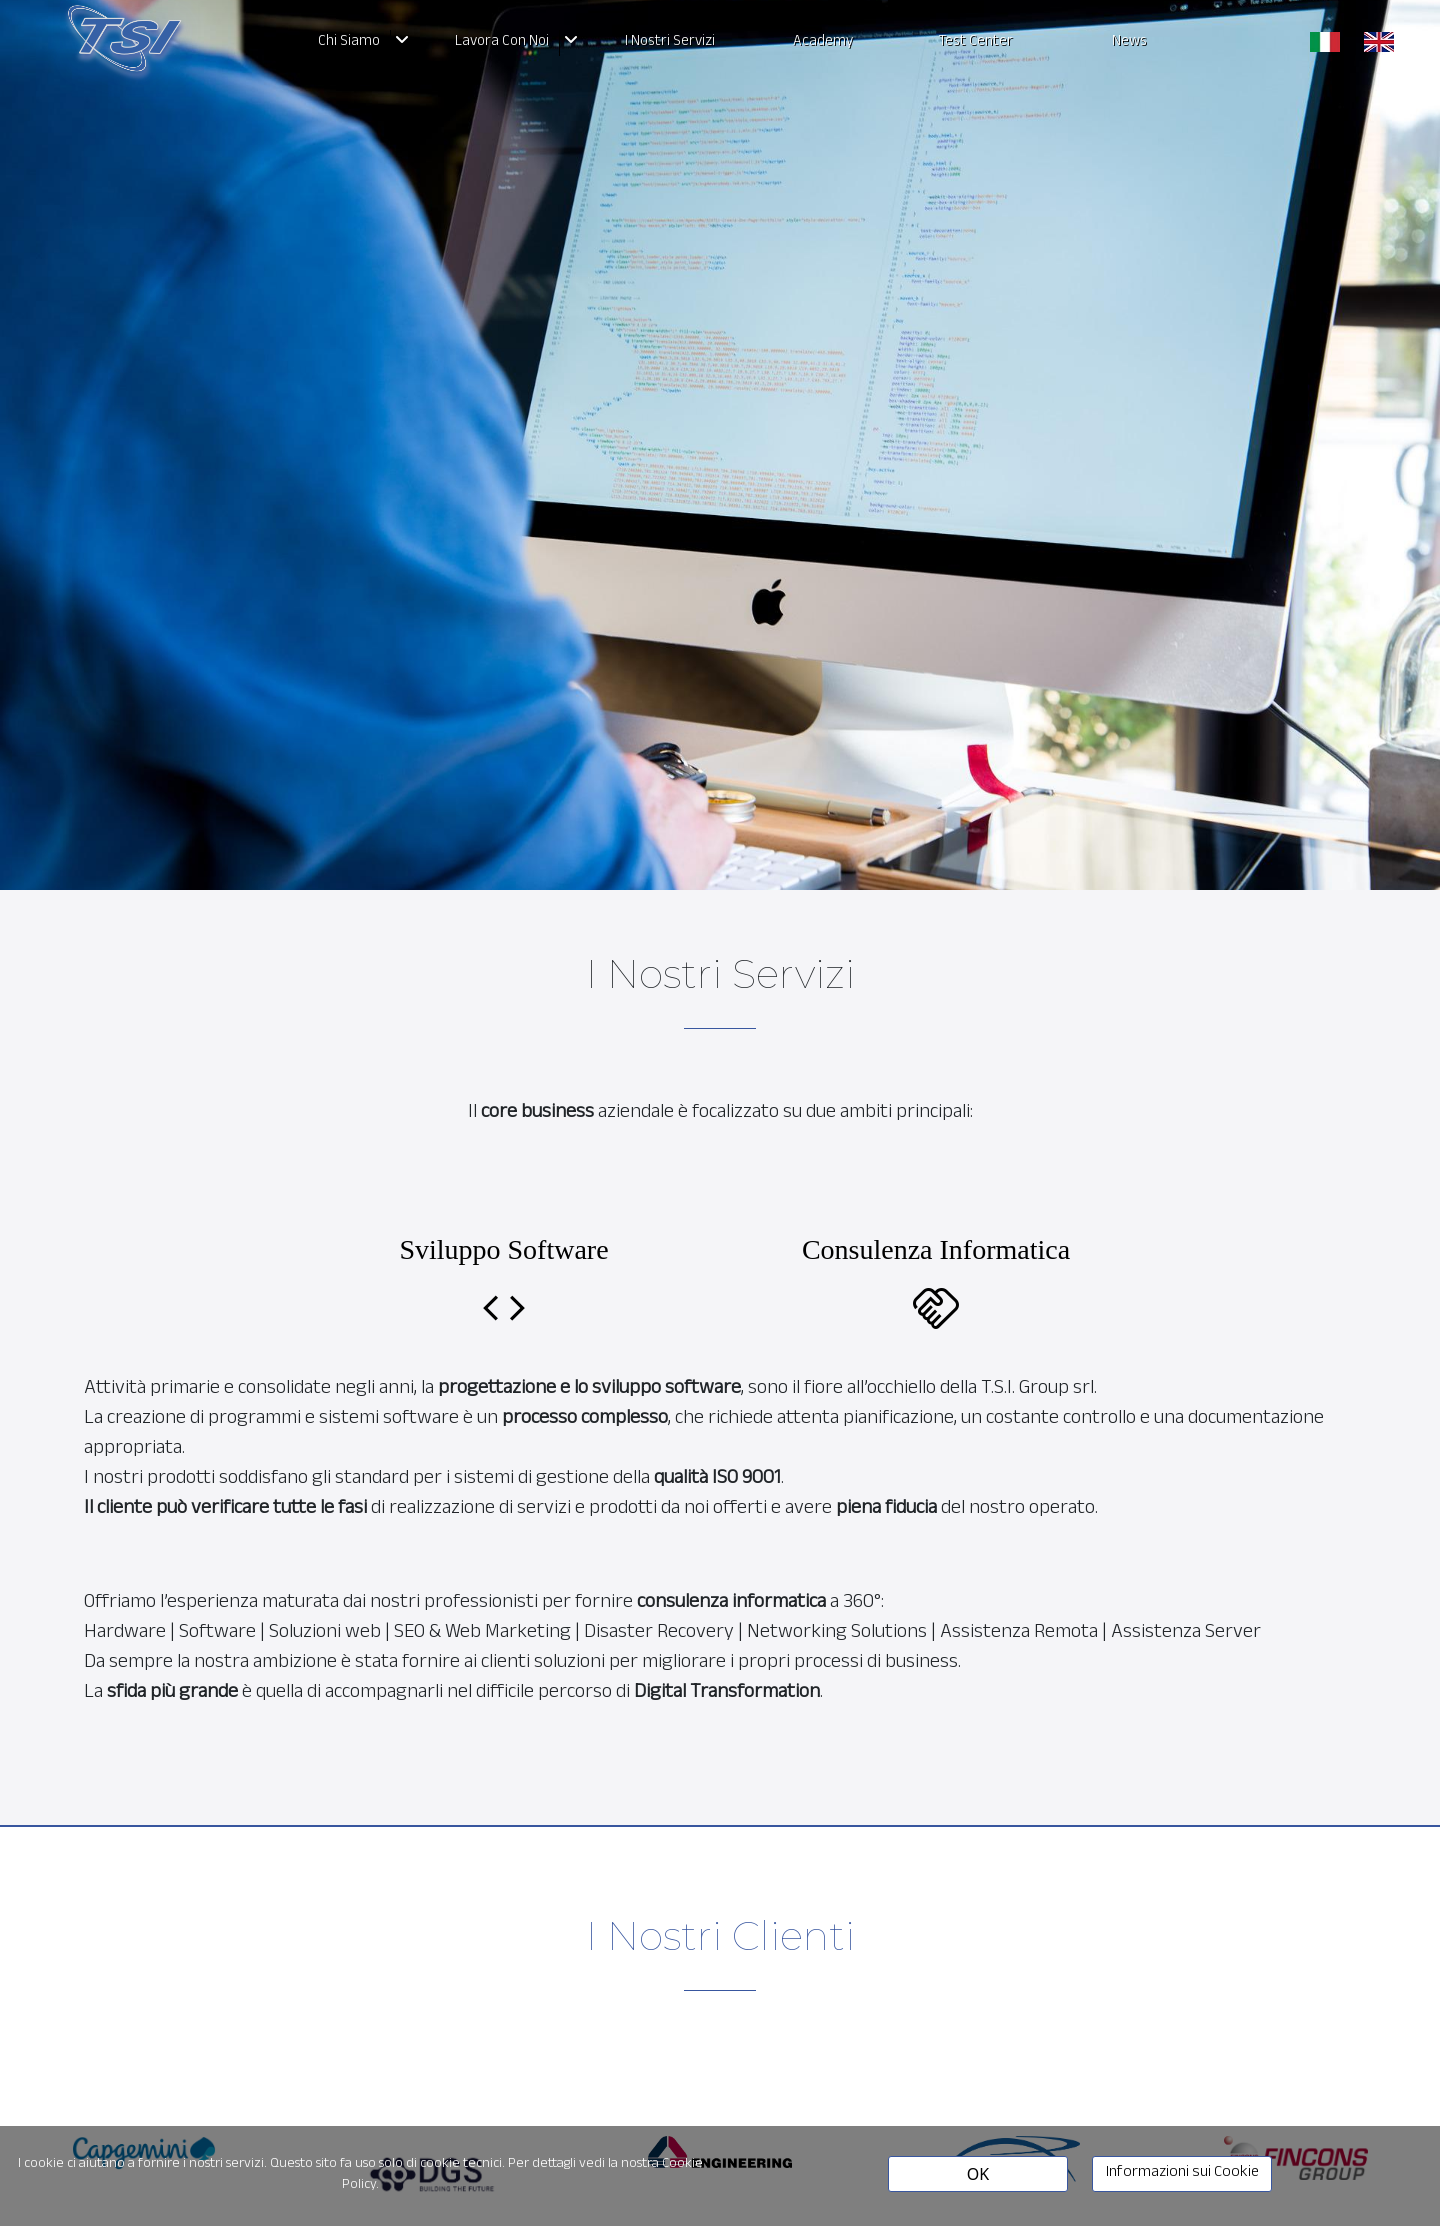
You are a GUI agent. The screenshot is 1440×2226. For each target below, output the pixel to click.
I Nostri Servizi (670, 43)
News (1129, 43)
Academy (823, 43)
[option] (144, 2115)
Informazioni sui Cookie (1182, 2173)
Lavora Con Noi (502, 43)
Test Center (976, 43)
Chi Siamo (349, 43)
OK (978, 2174)
